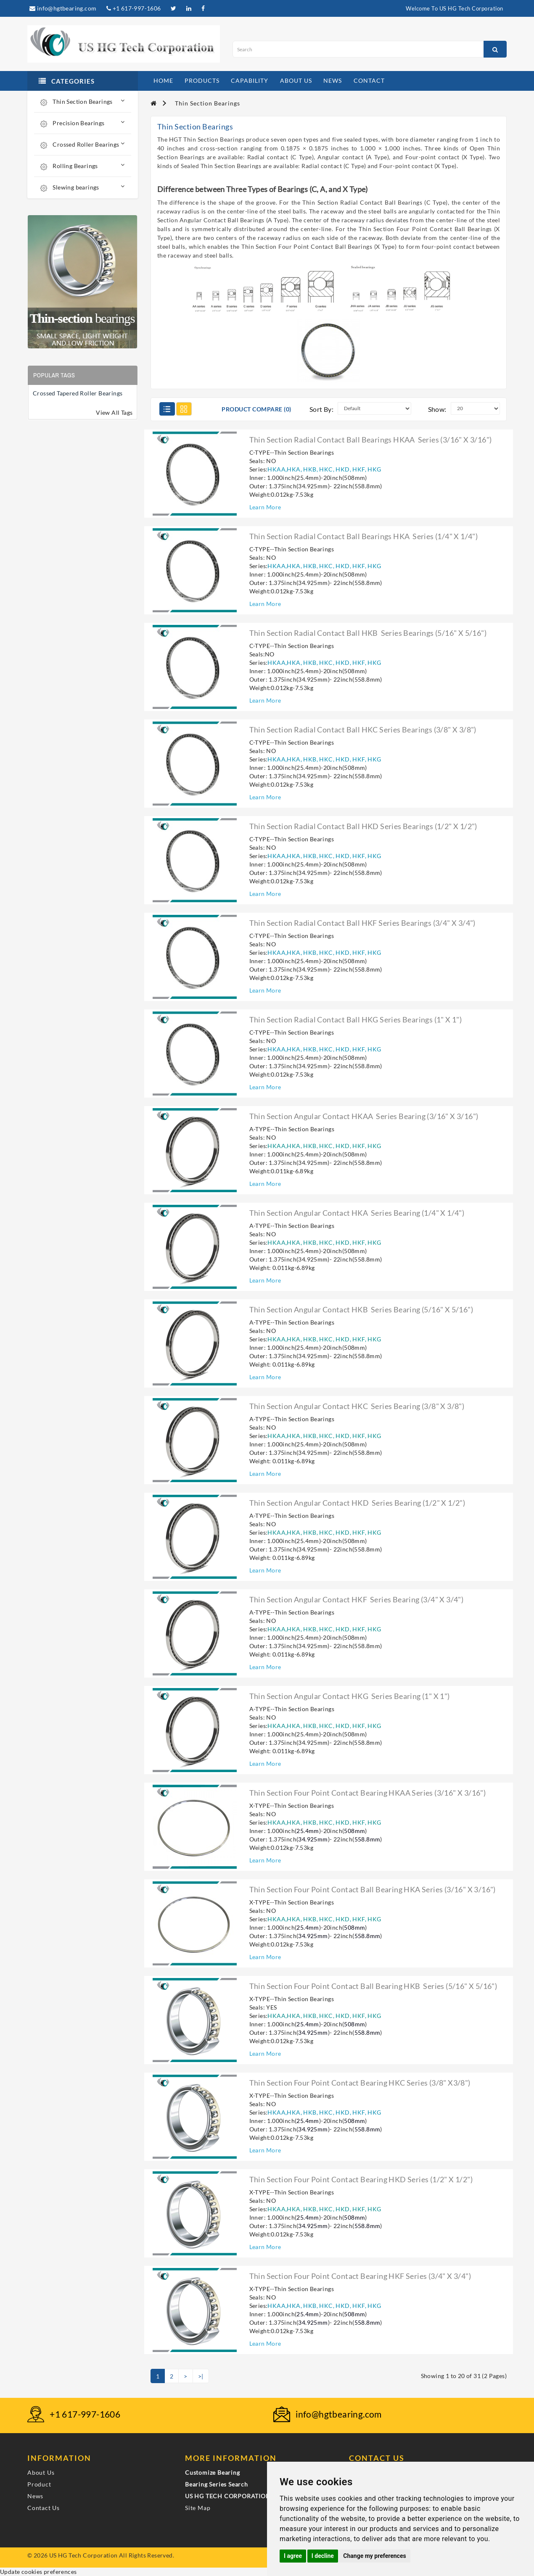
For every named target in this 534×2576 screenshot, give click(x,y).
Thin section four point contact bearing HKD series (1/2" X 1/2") (361, 2179)
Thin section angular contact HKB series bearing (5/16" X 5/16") (361, 1309)
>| (201, 2376)
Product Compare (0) (256, 409)
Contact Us (43, 2507)
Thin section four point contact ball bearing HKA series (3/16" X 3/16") (372, 1889)
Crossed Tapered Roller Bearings (77, 393)
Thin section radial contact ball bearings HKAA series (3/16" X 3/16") (370, 439)
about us (296, 80)
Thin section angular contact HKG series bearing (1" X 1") (349, 1696)
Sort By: (321, 409)
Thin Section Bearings (82, 101)
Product (39, 2484)
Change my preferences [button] (374, 2555)
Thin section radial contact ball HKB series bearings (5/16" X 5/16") (368, 632)
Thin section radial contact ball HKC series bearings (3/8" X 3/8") (362, 729)
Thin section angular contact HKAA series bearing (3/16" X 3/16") (363, 1116)
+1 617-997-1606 (133, 8)
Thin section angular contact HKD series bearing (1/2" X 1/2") (357, 1502)
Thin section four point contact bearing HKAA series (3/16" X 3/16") (367, 1792)
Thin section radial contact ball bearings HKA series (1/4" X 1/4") (363, 536)
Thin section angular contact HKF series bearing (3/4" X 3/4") (356, 1599)
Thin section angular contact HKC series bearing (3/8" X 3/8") (357, 1406)
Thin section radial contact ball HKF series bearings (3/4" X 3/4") (362, 922)
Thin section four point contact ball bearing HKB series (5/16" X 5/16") (373, 1986)
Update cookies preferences (38, 2571)
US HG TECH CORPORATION (228, 2496)
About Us (40, 2472)
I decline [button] (323, 2555)
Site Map (197, 2507)
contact (369, 80)
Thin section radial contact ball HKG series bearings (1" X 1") (355, 1019)
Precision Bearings (82, 123)
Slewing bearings (82, 187)
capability (249, 80)
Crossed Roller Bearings (82, 144)
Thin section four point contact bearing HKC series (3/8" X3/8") (360, 2082)
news (332, 80)
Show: (437, 409)
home (163, 80)
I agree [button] (293, 2555)
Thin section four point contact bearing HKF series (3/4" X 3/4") (360, 2276)
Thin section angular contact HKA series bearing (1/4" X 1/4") (357, 1212)
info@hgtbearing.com (62, 8)
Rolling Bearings (82, 166)
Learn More (265, 507)
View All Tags (114, 412)
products (202, 80)
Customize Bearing (212, 2472)
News (35, 2496)
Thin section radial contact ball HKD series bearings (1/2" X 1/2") (363, 826)
